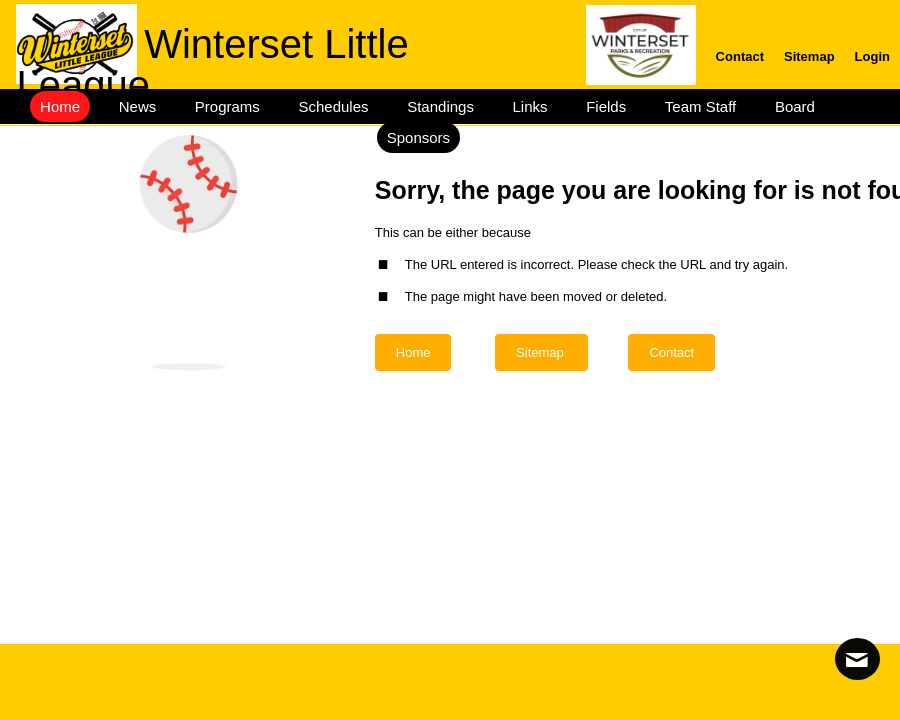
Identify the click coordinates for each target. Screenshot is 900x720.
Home (413, 352)
